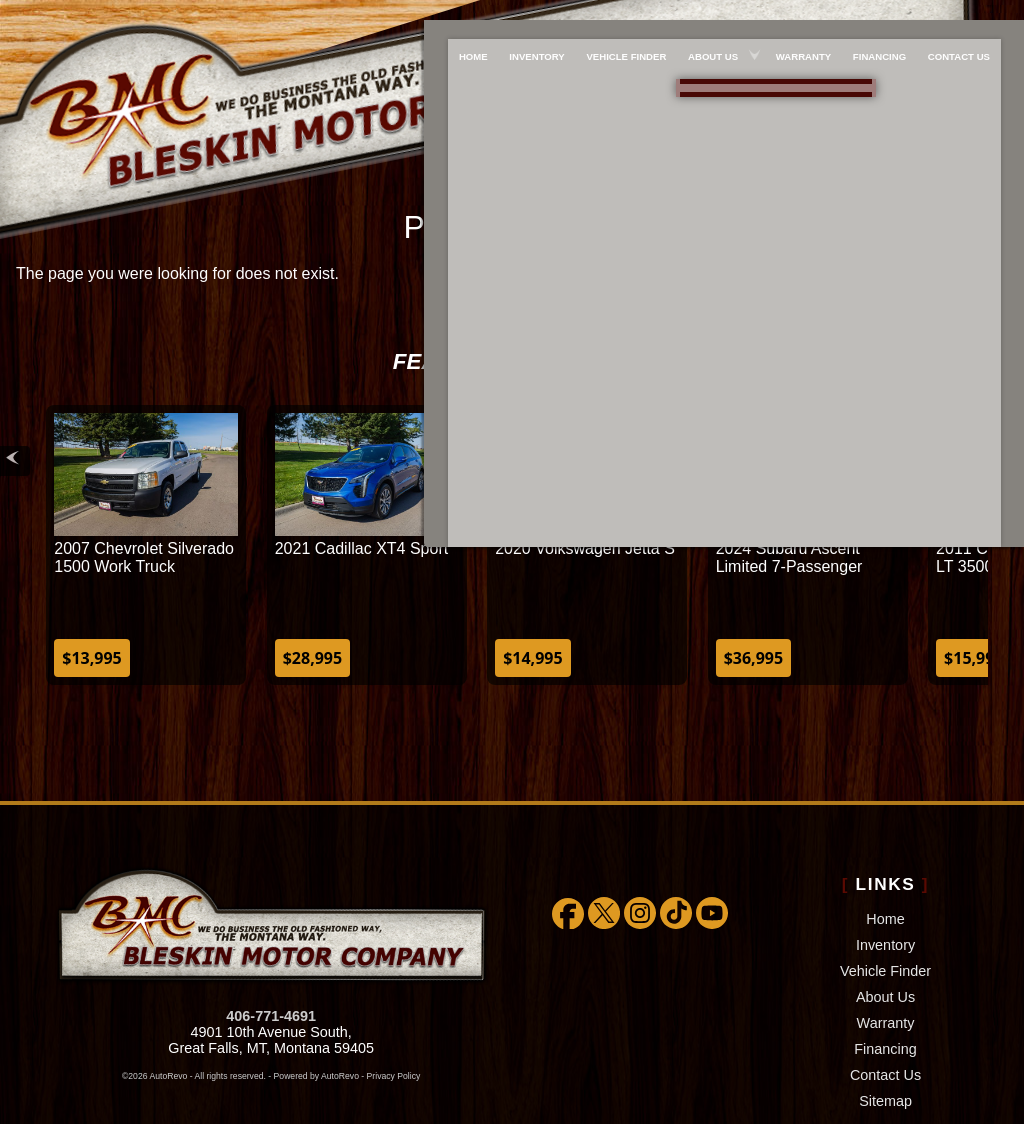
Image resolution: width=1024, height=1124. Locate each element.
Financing (885, 998)
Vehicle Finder (885, 920)
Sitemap (885, 1050)
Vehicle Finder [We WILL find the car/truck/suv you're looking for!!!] (622, 16)
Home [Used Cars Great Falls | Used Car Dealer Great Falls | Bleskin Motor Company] (460, 16)
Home (885, 868)
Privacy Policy (394, 1025)
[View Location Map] (784, 123)
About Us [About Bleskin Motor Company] (713, 16)
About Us (885, 946)
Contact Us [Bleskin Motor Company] (972, 16)
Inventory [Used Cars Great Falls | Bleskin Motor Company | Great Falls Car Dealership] (528, 16)
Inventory (885, 894)
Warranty (886, 972)
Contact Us (885, 1024)
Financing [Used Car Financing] (888, 16)
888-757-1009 (781, 91)
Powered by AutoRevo (316, 1025)
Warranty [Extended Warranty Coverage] (807, 16)
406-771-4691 (271, 965)
